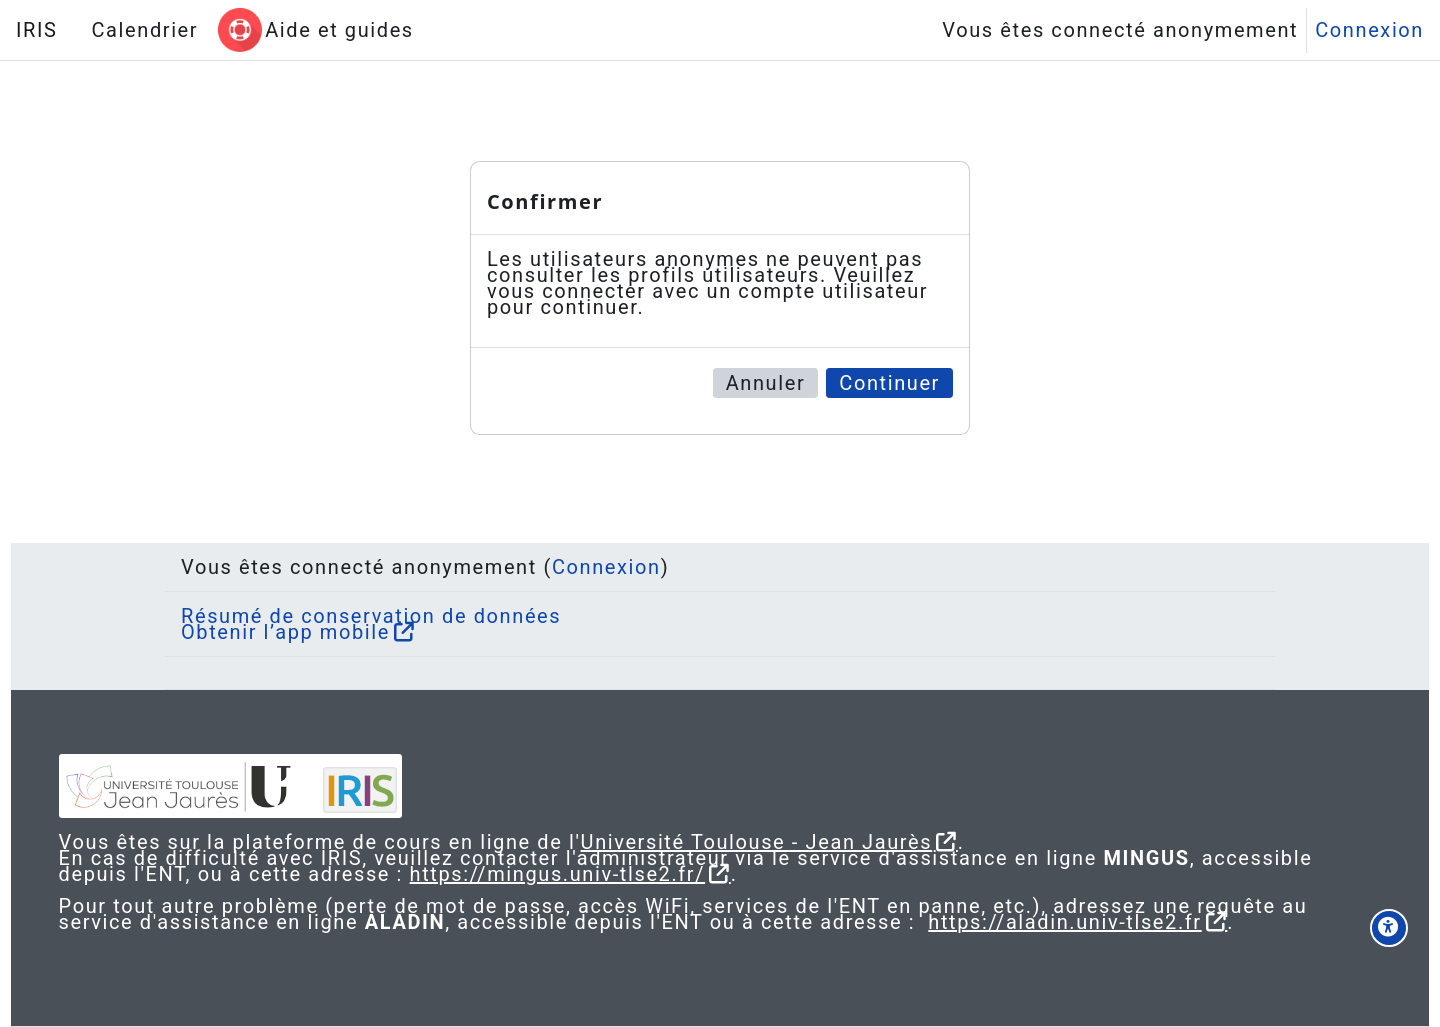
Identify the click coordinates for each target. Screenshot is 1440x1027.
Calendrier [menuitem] (144, 30)
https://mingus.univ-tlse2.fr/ (712, 874)
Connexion (1369, 30)
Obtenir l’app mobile (285, 632)
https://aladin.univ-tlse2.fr (1133, 922)
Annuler (766, 383)
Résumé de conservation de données (371, 616)
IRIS (36, 30)
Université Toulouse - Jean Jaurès (794, 842)
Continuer (889, 383)
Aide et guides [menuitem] (339, 30)
